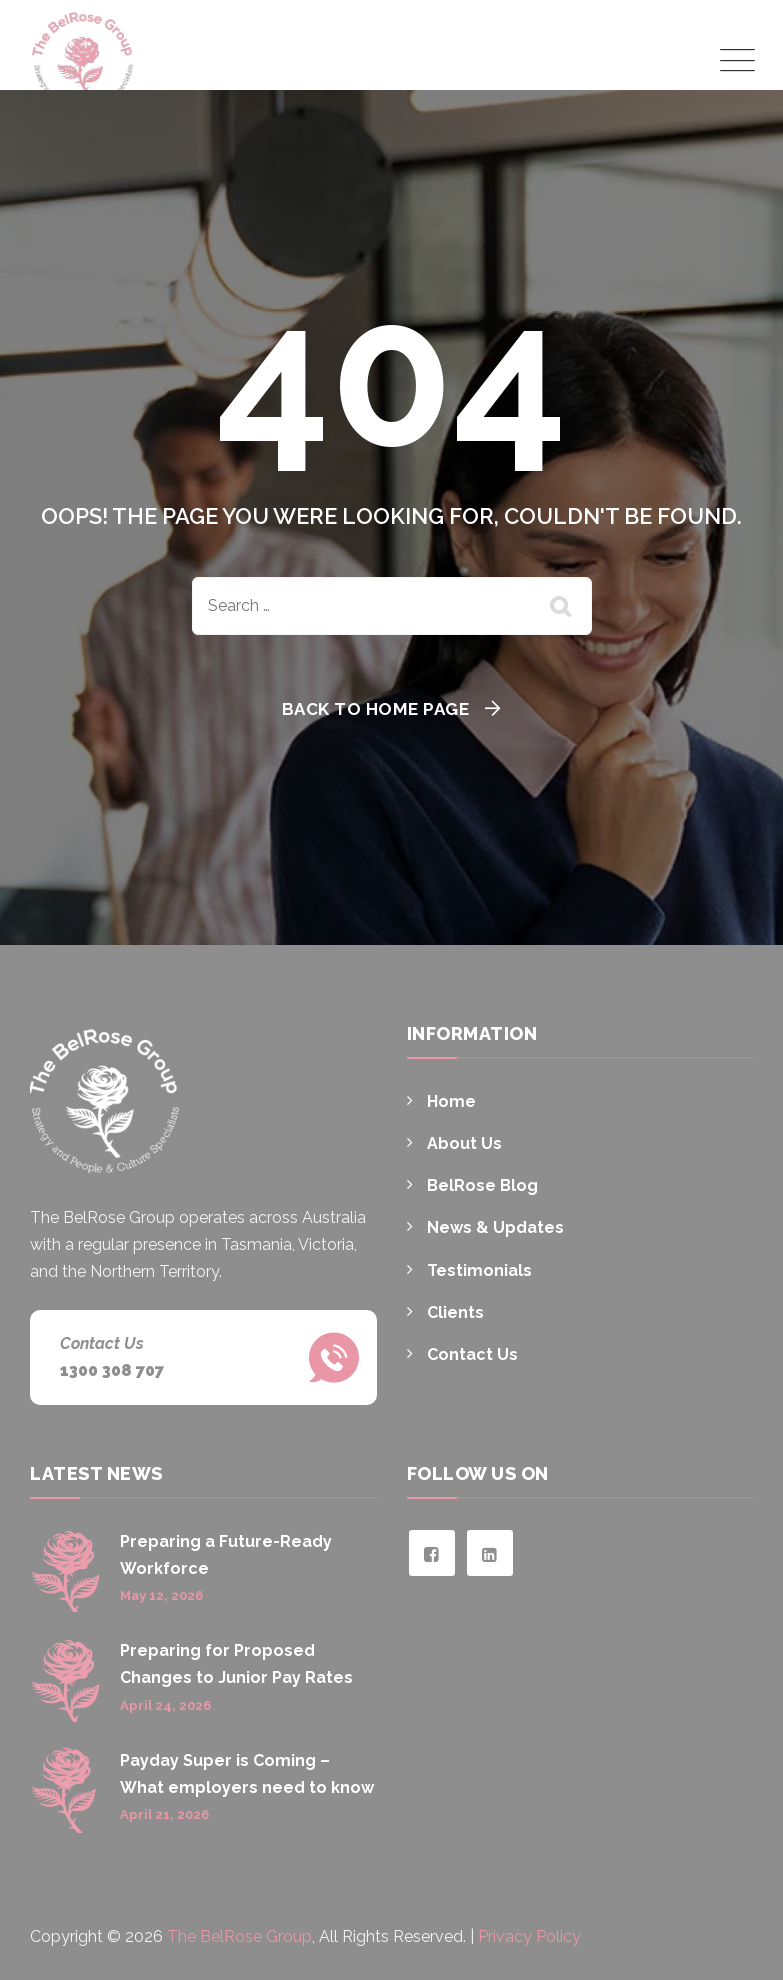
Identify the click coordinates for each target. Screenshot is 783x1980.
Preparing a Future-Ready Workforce (226, 1555)
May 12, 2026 (161, 1595)
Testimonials (479, 1270)
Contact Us (472, 1354)
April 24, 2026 (165, 1705)
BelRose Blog (482, 1185)
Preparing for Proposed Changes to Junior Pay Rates (236, 1664)
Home (451, 1101)
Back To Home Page (376, 709)
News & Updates (495, 1227)
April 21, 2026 (164, 1814)
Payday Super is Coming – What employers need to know (247, 1774)
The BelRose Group (239, 1936)
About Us (464, 1143)
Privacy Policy (529, 1936)
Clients (455, 1312)
